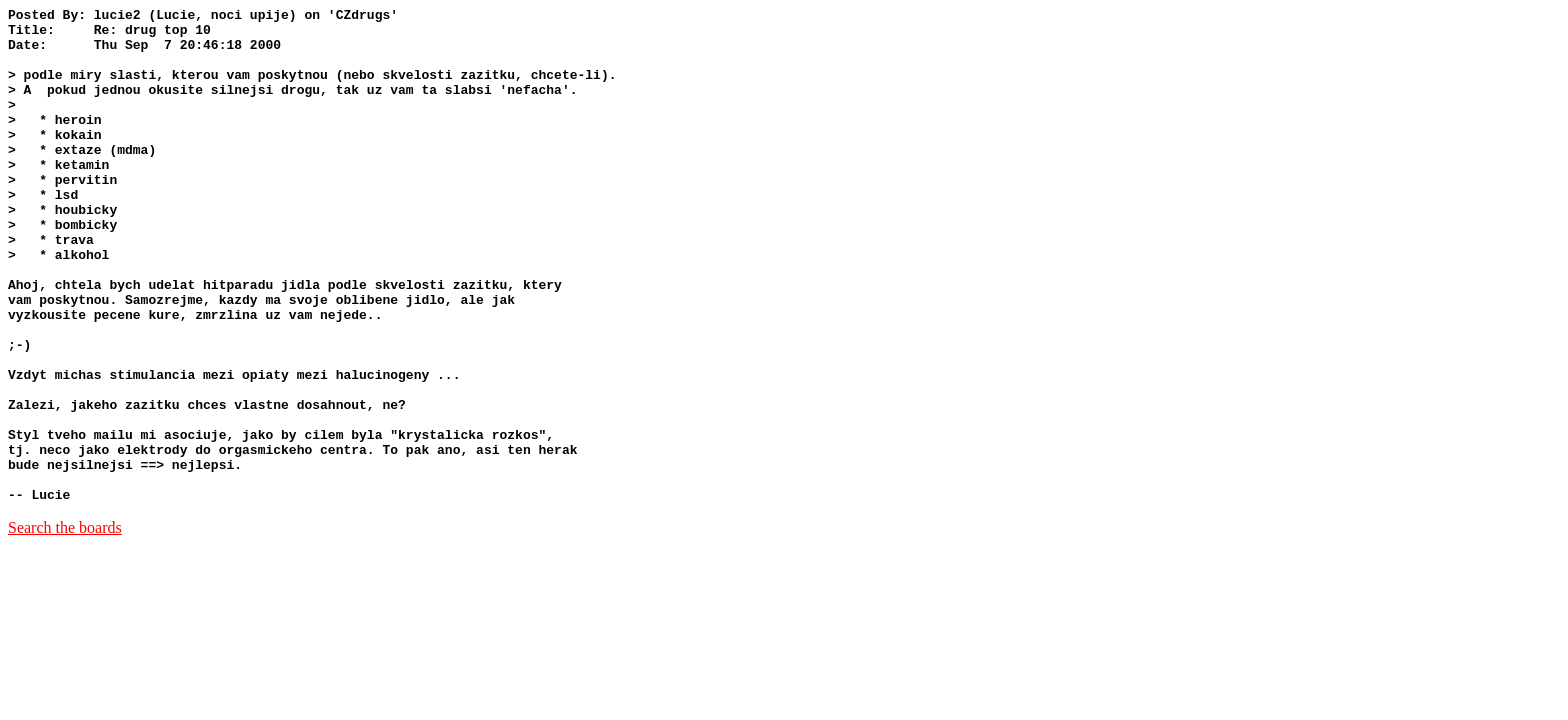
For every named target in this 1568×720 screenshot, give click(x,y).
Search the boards (65, 626)
